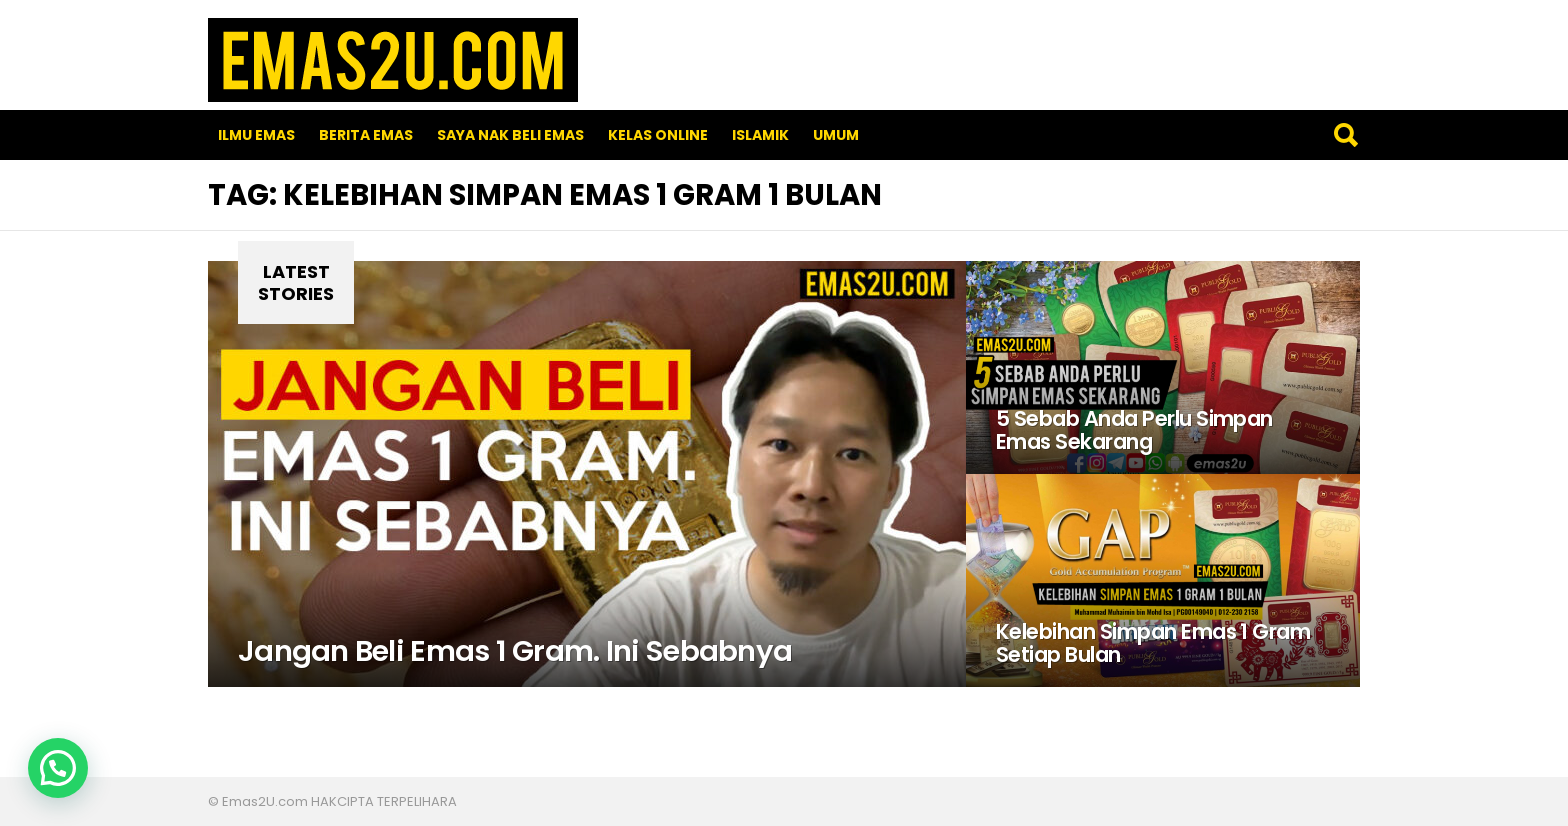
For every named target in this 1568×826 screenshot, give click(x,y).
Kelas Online (658, 135)
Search (1345, 135)
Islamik (760, 135)
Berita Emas (366, 135)
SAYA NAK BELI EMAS (510, 135)
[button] (58, 768)
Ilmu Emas (256, 135)
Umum (836, 135)
